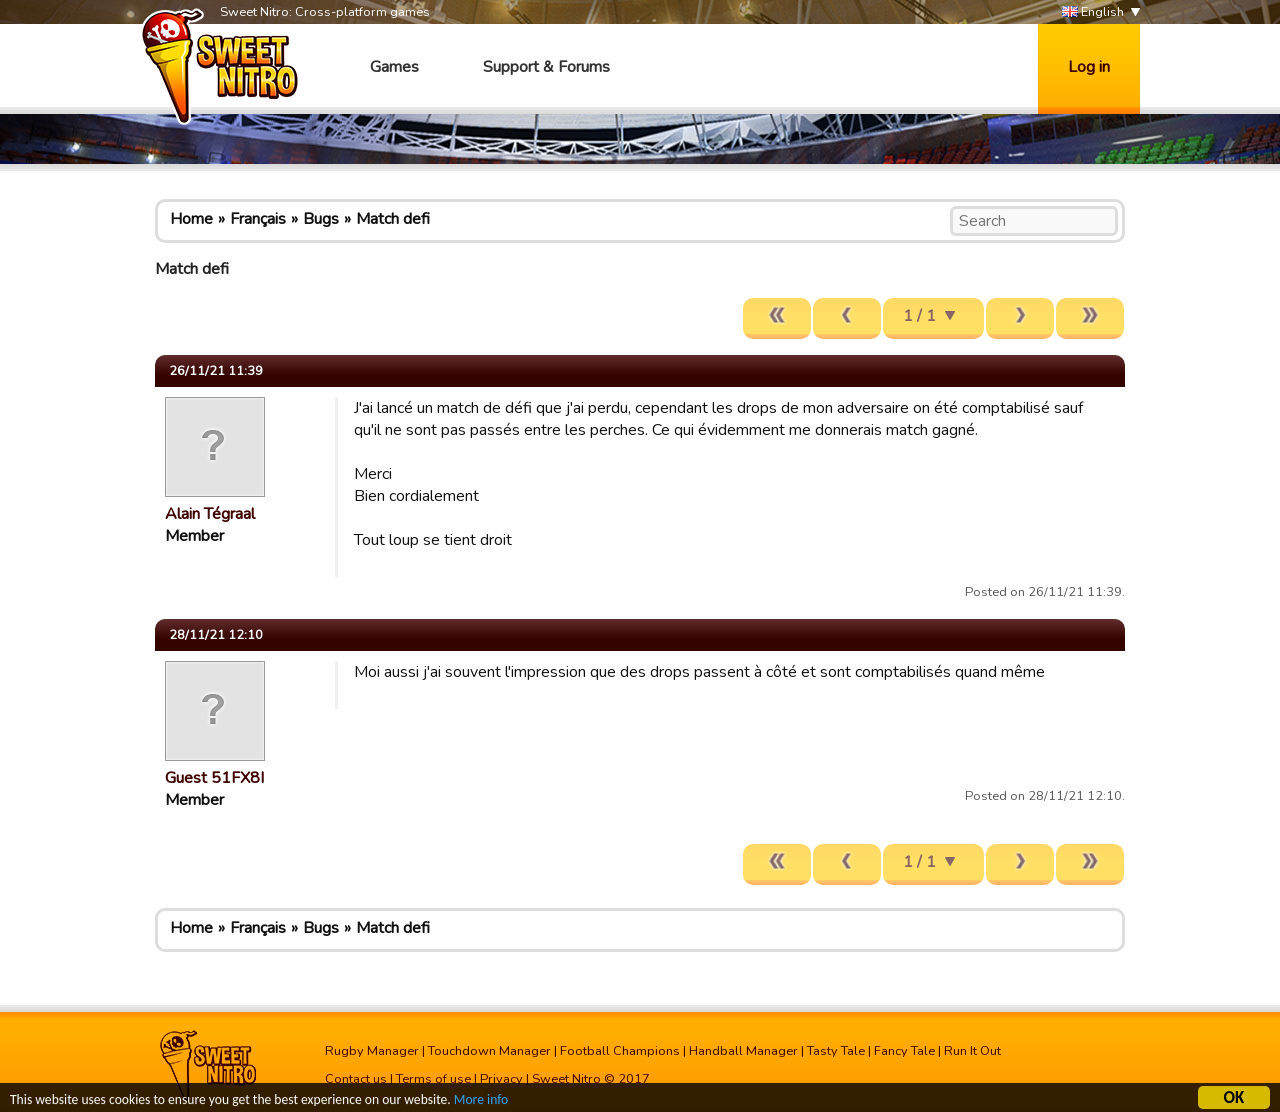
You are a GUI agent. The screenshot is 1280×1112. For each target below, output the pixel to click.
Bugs (321, 219)
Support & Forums (546, 67)
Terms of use (433, 1079)
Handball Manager (743, 1051)
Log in (1089, 67)
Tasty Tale (836, 1051)
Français (258, 219)
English (1093, 12)
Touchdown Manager (489, 1051)
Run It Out (972, 1051)
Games (394, 67)
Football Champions (620, 1051)
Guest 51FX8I (214, 778)
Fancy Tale (904, 1051)
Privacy (501, 1079)
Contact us (356, 1079)
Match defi (393, 219)
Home (191, 219)
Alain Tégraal (210, 514)
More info (481, 1101)
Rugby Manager (372, 1051)
